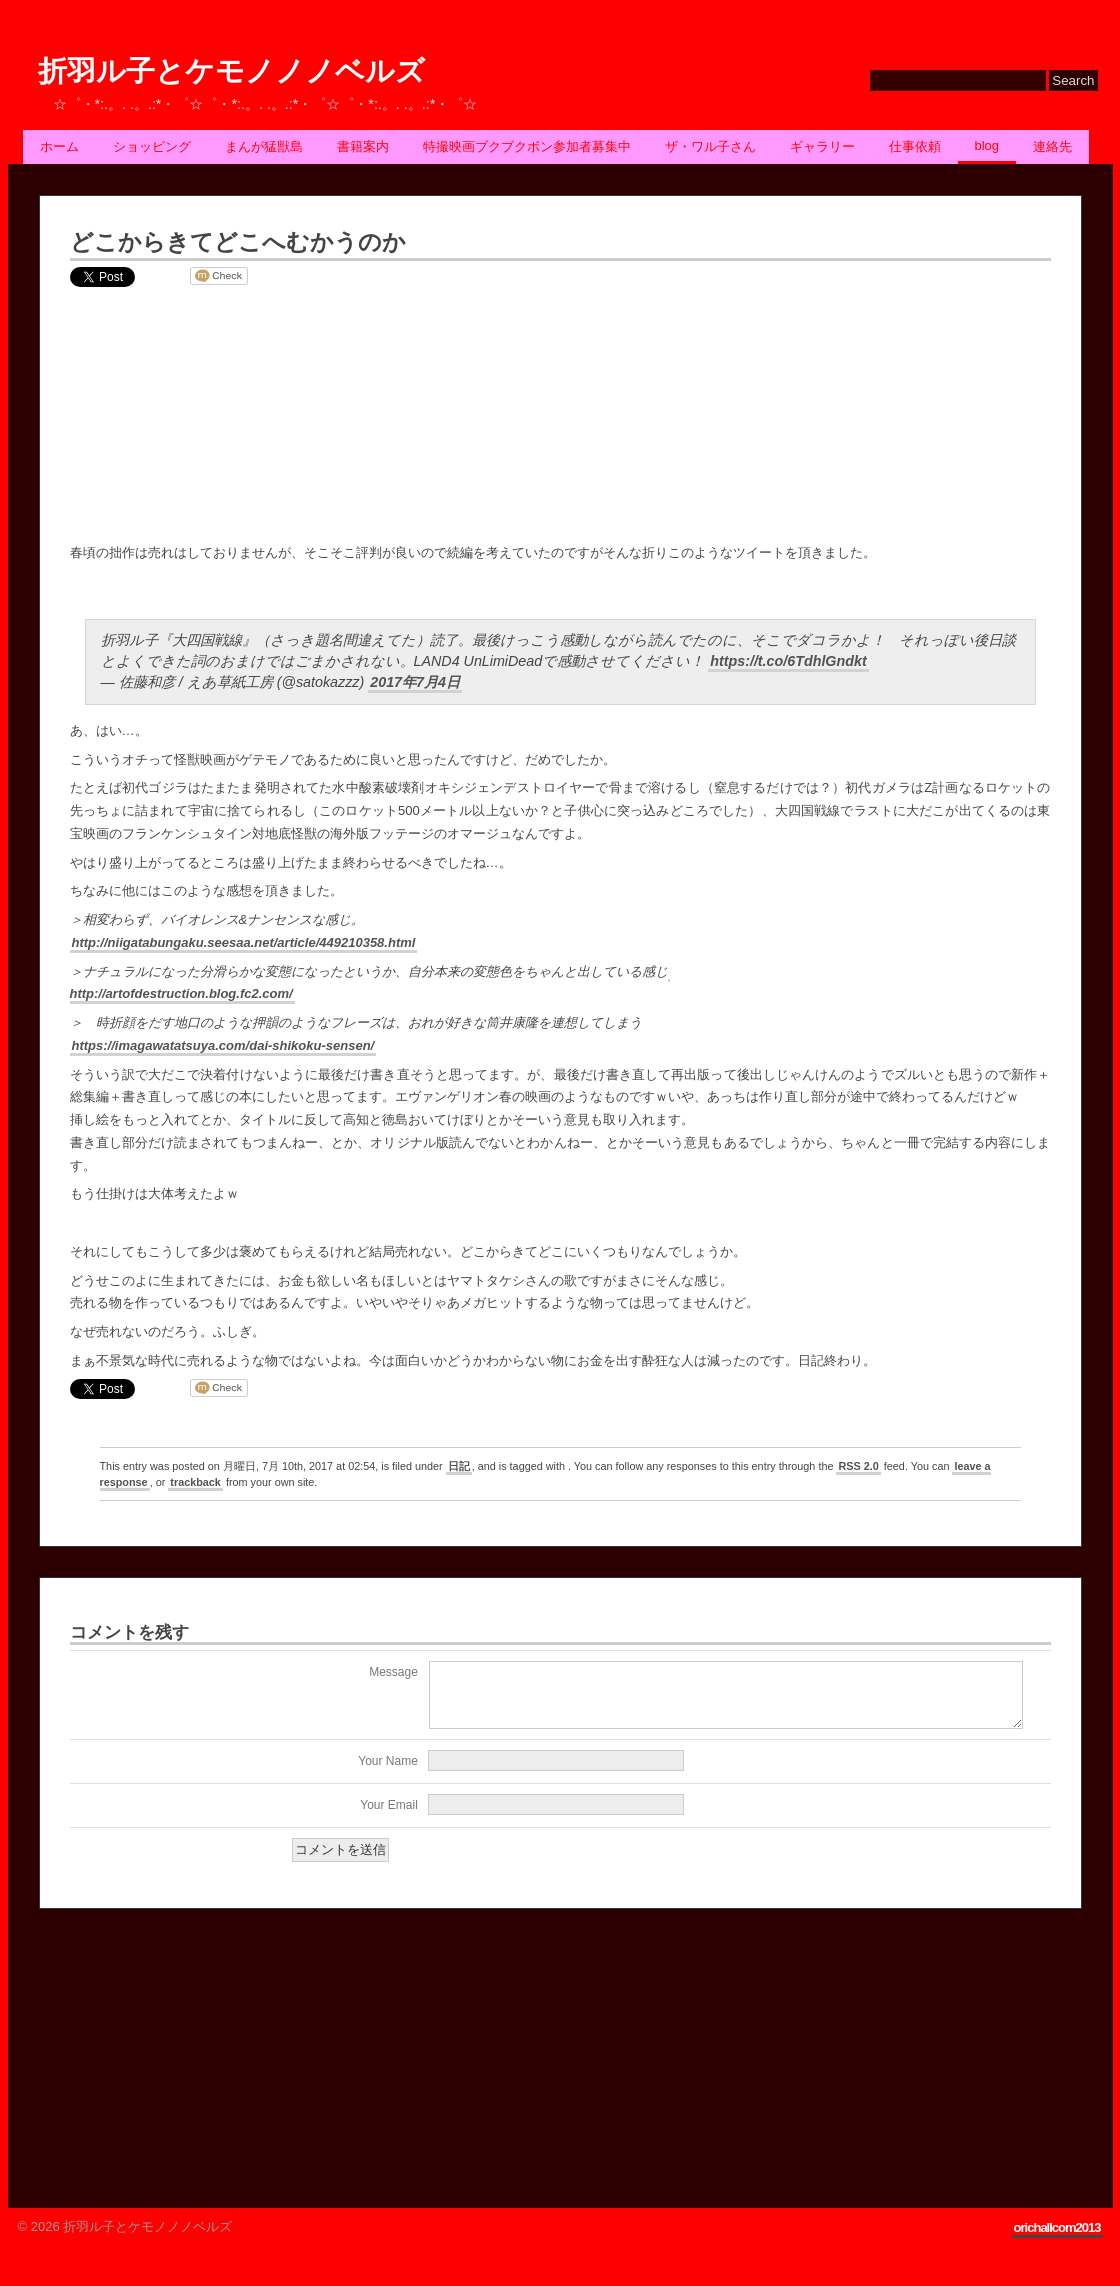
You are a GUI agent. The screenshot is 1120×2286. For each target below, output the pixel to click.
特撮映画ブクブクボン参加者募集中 (527, 146)
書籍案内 (363, 146)
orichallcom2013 (1057, 2239)
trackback (195, 1482)
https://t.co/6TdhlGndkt (788, 661)
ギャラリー (822, 146)
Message (393, 1672)
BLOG (987, 145)
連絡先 (1052, 146)
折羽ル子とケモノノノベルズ (231, 71)
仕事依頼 (915, 146)
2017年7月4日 (415, 682)
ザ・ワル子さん (710, 146)
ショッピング (152, 146)
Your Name (388, 1773)
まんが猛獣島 (264, 146)
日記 (459, 1466)
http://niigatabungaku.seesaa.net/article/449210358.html (244, 942)
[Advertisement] (189, 2061)
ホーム (59, 146)
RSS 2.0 (858, 1466)
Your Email (389, 1817)
